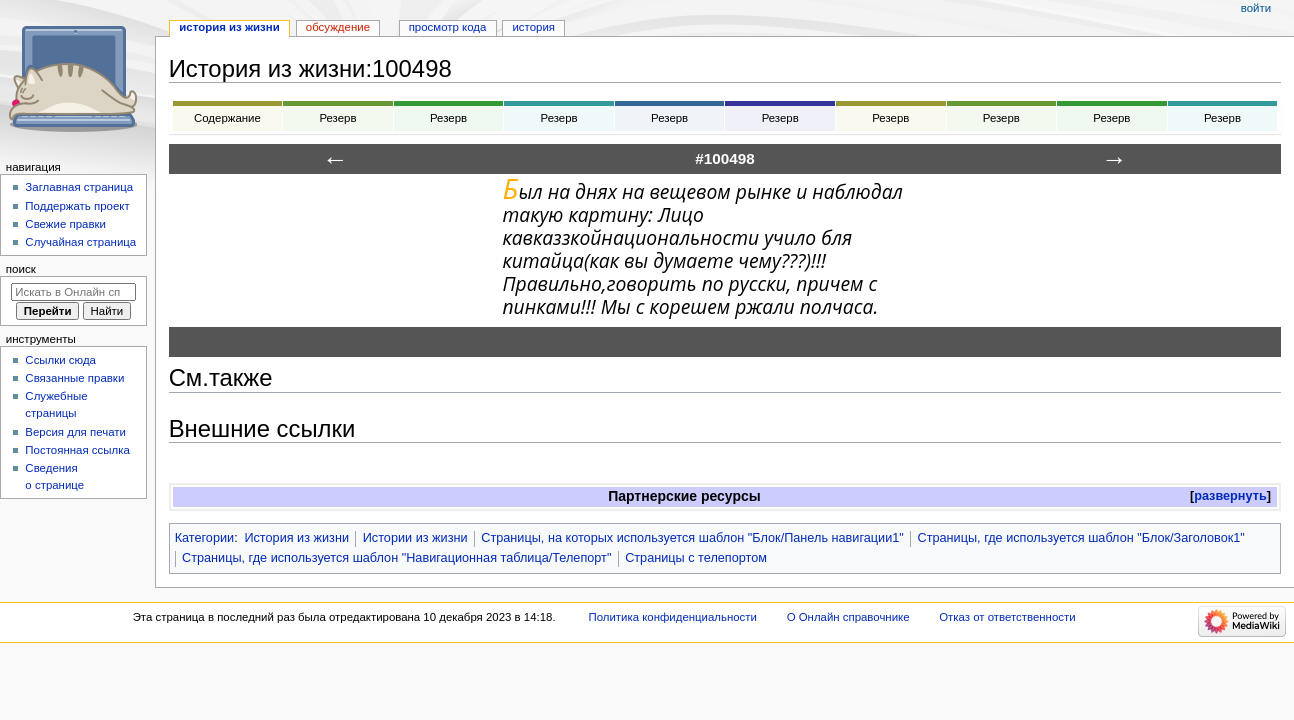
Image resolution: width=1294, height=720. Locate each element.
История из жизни (296, 538)
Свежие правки (65, 224)
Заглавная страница (79, 187)
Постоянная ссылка (77, 450)
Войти (1256, 8)
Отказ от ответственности (1007, 617)
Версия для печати (75, 432)
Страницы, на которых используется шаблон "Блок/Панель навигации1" (692, 538)
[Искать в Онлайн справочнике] (73, 292)
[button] (1230, 496)
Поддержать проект (77, 206)
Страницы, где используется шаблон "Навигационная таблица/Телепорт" (396, 558)
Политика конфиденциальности (672, 617)
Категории (205, 538)
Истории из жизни (415, 538)
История (533, 27)
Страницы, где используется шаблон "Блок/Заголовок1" (1081, 538)
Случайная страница (80, 242)
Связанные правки (74, 378)
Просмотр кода (448, 27)
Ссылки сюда (60, 360)
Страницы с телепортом (696, 558)
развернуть (1230, 496)
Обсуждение (338, 27)
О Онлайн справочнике (848, 617)
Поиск (21, 269)
